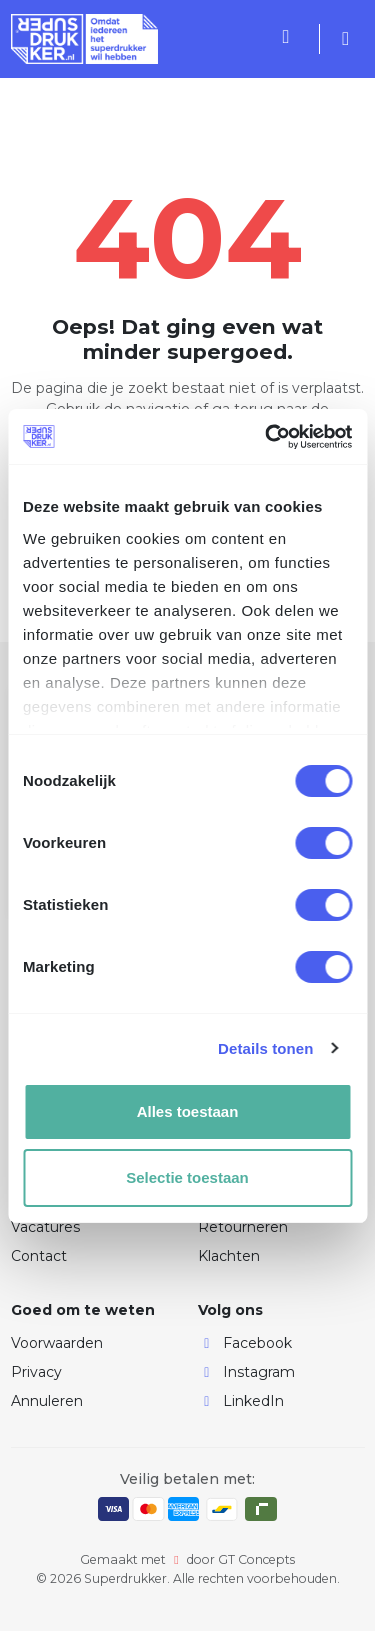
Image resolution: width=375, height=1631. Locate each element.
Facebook (245, 1343)
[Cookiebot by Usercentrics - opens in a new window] (267, 437)
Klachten (229, 1256)
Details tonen (265, 1048)
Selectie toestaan (187, 1177)
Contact (39, 1256)
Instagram (246, 1372)
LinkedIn (241, 1401)
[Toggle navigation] (260, 39)
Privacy (36, 1372)
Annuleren (47, 1401)
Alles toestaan (188, 1111)
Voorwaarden (57, 1343)
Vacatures (45, 1227)
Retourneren (243, 1227)
